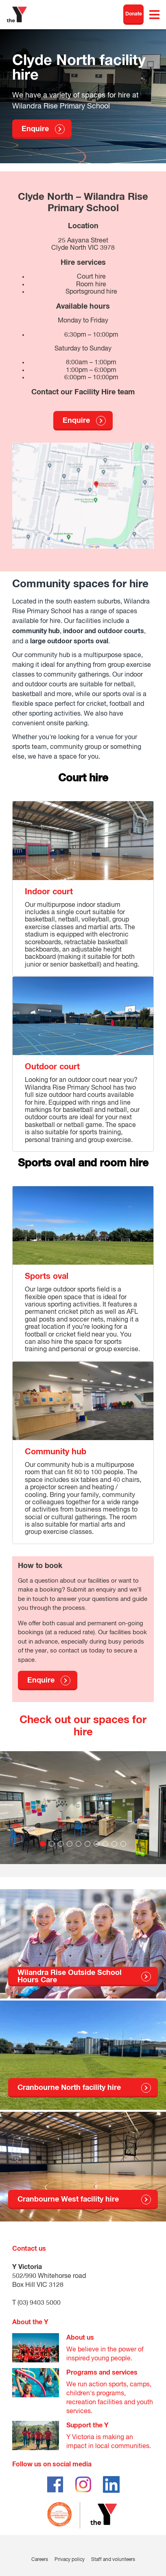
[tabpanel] (83, 1814)
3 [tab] (60, 1844)
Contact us (29, 2248)
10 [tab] (123, 1844)
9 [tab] (114, 1844)
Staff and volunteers (113, 2559)
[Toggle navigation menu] (154, 14)
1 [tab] (43, 1844)
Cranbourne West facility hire (68, 2199)
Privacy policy (70, 2559)
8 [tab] (105, 1844)
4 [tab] (69, 1844)
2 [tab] (52, 1844)
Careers (39, 2559)
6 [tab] (87, 1844)
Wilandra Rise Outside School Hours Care (69, 1976)
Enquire (35, 129)
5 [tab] (78, 1844)
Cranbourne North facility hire (69, 2088)
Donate (133, 14)
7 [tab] (96, 1844)
